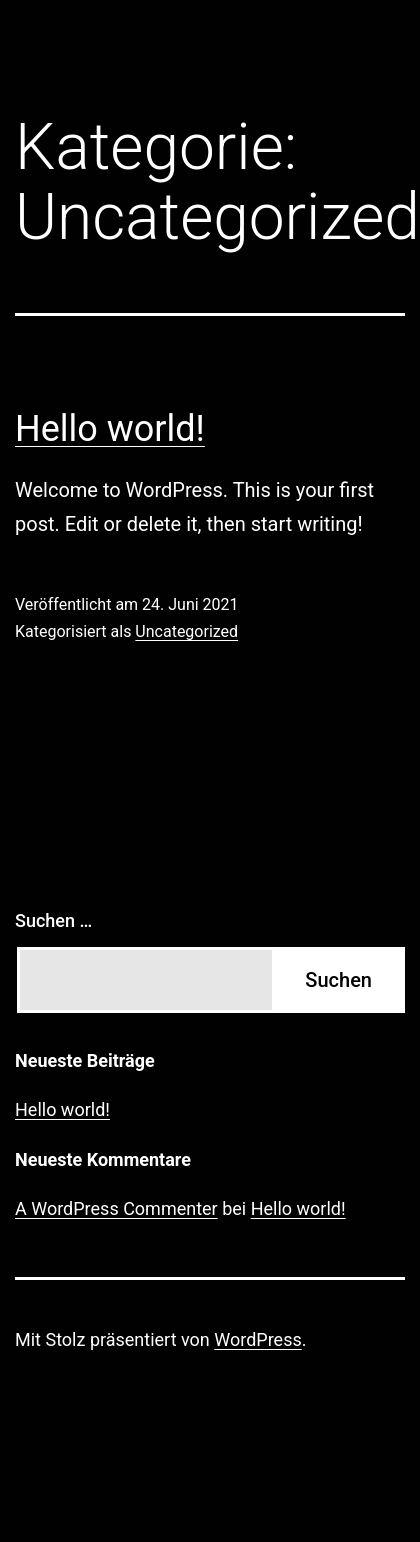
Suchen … (53, 920)
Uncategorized (186, 631)
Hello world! (110, 429)
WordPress (257, 1339)
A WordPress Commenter (116, 1208)
